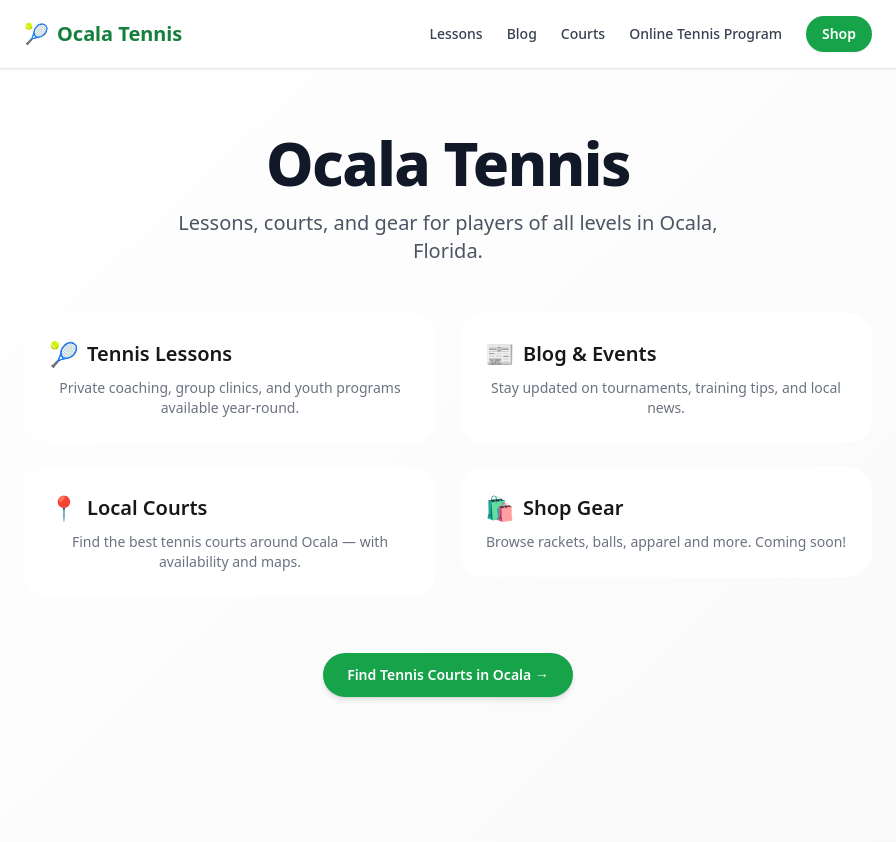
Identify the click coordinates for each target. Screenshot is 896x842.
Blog (522, 33)
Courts (583, 33)
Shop (839, 33)
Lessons (455, 33)
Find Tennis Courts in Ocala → (448, 674)
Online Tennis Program (705, 33)
